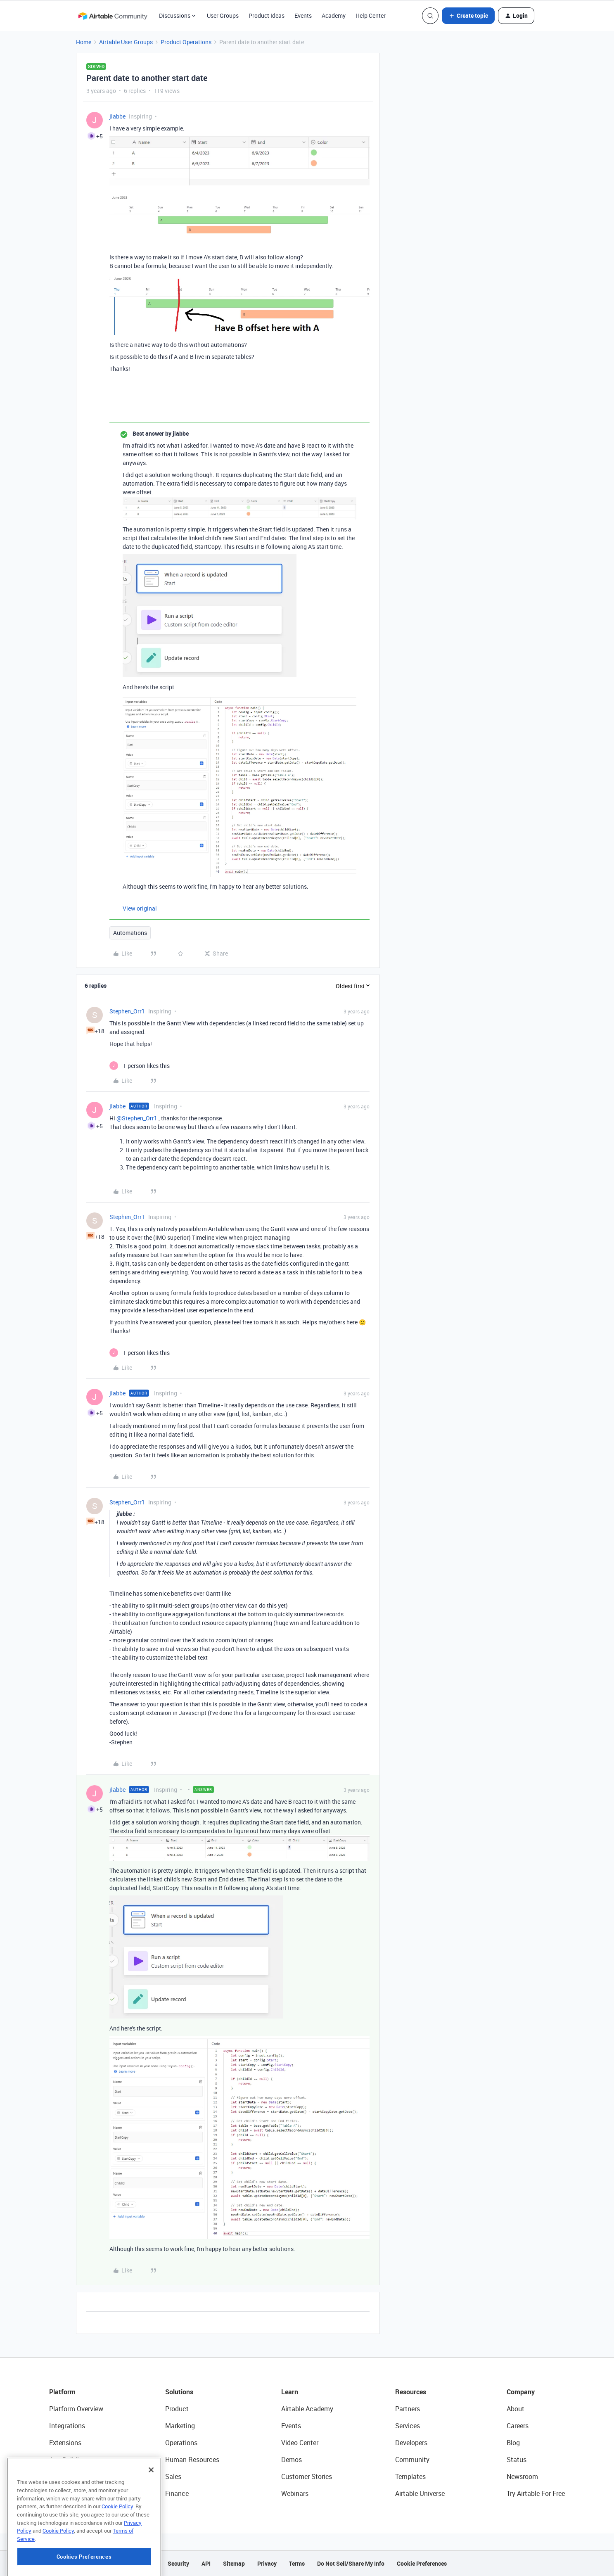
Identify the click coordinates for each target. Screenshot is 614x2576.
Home (83, 42)
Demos (291, 2459)
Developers (411, 2442)
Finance (177, 2493)
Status (516, 2459)
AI (52, 2476)
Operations (181, 2442)
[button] (468, 15)
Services (407, 2425)
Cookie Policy (117, 2546)
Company (521, 2391)
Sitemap (234, 2563)
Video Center (299, 2442)
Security (178, 2563)
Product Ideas (266, 15)
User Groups (223, 15)
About (515, 2408)
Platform (62, 2391)
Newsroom (522, 2476)
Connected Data (73, 2493)
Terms (297, 2563)
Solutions (179, 2391)
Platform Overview (76, 2408)
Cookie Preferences (422, 2563)
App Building (67, 2459)
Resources (410, 2391)
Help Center (371, 15)
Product (177, 2408)
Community (412, 2459)
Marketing (180, 2425)
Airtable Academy (307, 2408)
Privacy (267, 2563)
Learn (289, 2391)
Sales (173, 2476)
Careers (518, 2425)
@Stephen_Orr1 (136, 1118)
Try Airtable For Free (536, 2493)
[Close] (151, 2510)
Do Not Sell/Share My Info (350, 2563)
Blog (513, 2442)
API (206, 2563)
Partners (407, 2408)
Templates (410, 2476)
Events (303, 15)
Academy (334, 15)
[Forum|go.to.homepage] (112, 15)
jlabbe (117, 116)
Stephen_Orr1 (127, 1011)
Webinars (294, 2493)
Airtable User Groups (126, 42)
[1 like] (139, 1065)
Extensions (65, 2442)
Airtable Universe (420, 2493)
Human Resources (192, 2459)
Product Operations (186, 42)
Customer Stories (306, 2476)
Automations (130, 933)
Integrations (67, 2425)
